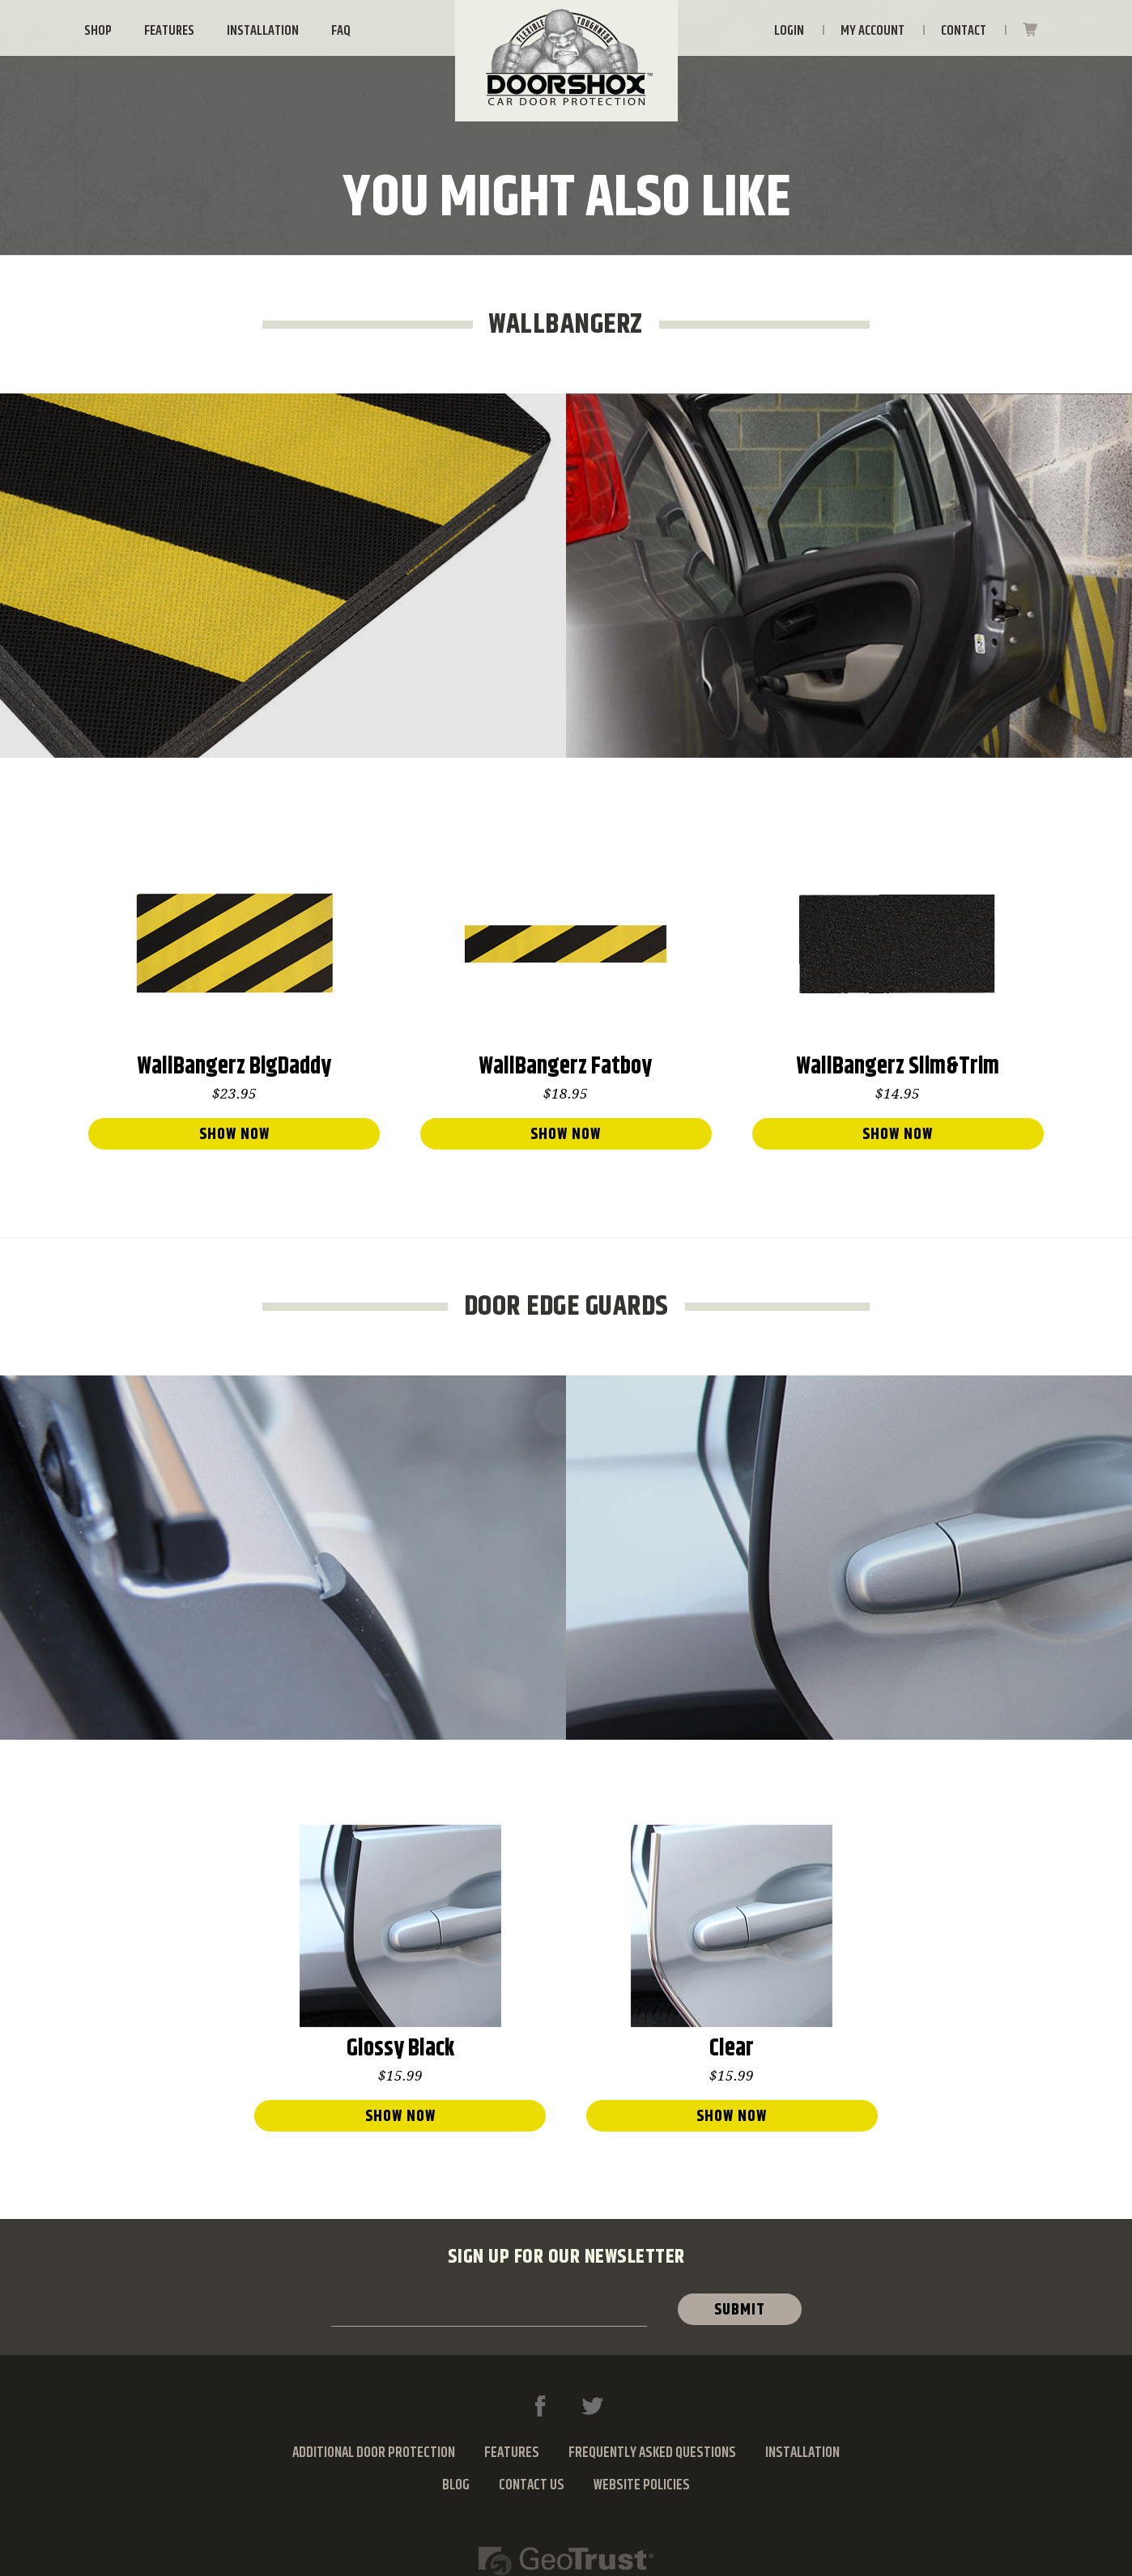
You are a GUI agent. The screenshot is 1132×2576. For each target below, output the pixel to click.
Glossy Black (400, 2051)
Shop (98, 30)
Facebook (540, 2406)
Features (169, 30)
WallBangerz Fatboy (565, 1069)
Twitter (592, 2406)
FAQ (341, 30)
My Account (872, 30)
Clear (731, 2051)
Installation (263, 30)
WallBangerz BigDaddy (234, 1069)
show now (234, 1134)
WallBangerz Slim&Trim (898, 1069)
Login (789, 30)
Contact (963, 30)
